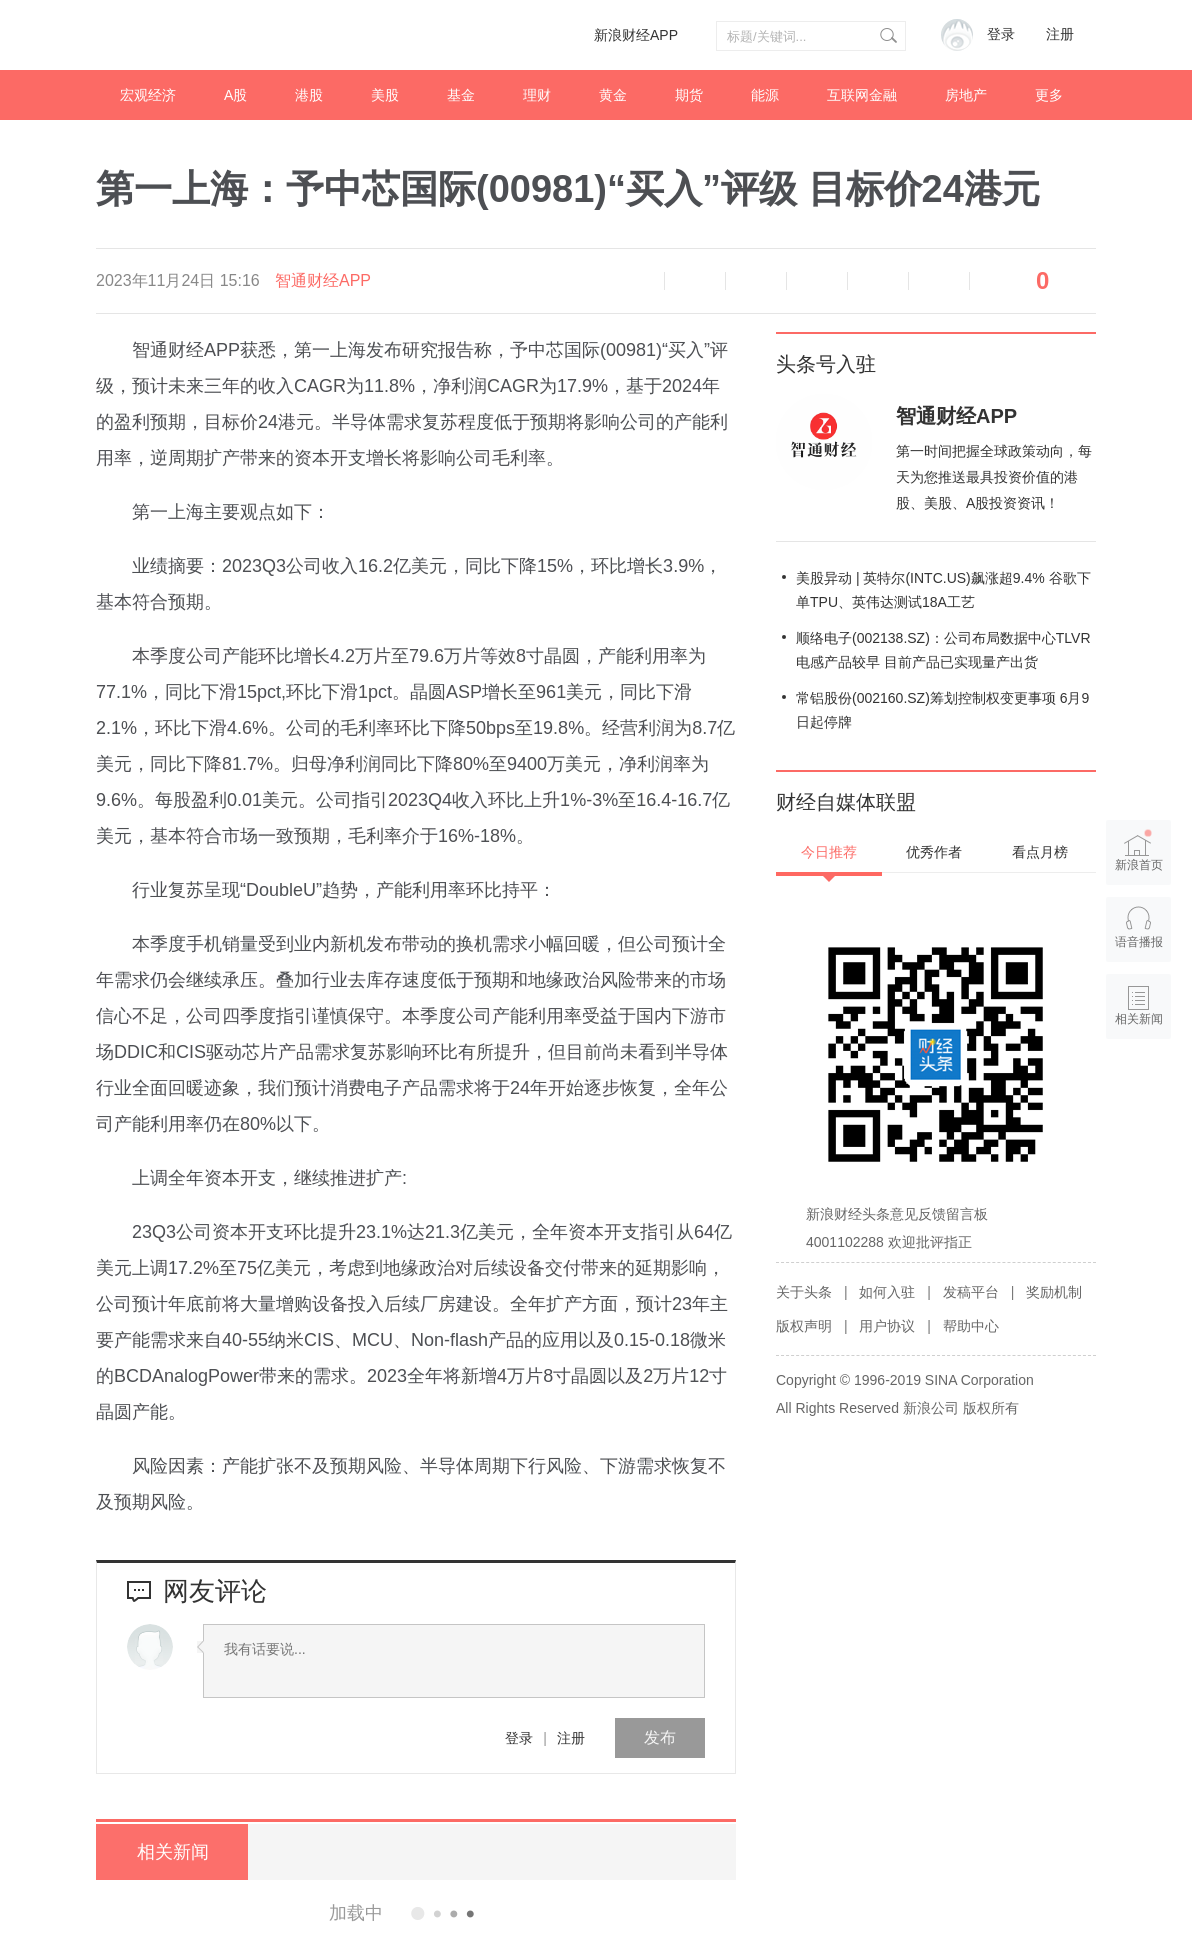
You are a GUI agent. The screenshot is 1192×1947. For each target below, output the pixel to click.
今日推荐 (829, 852)
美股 (385, 95)
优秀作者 (934, 852)
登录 (519, 1738)
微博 (817, 281)
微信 (878, 281)
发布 (660, 1737)
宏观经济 (148, 95)
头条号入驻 (826, 364)
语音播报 (634, 281)
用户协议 (887, 1326)
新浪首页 (1139, 850)
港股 (309, 95)
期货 (689, 95)
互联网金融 (862, 95)
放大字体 (756, 281)
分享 (939, 281)
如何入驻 (887, 1292)
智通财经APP (323, 280)
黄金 (613, 95)
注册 (1060, 34)
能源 (765, 95)
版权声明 (804, 1326)
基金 (461, 95)
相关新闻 (171, 1852)
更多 (1049, 95)
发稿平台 (971, 1292)
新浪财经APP (636, 35)
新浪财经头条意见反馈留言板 (897, 1214)
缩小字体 (695, 281)
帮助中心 (971, 1326)
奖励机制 (1054, 1292)
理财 (537, 95)
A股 (235, 95)
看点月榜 (1040, 852)
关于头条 (804, 1292)
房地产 (966, 95)
